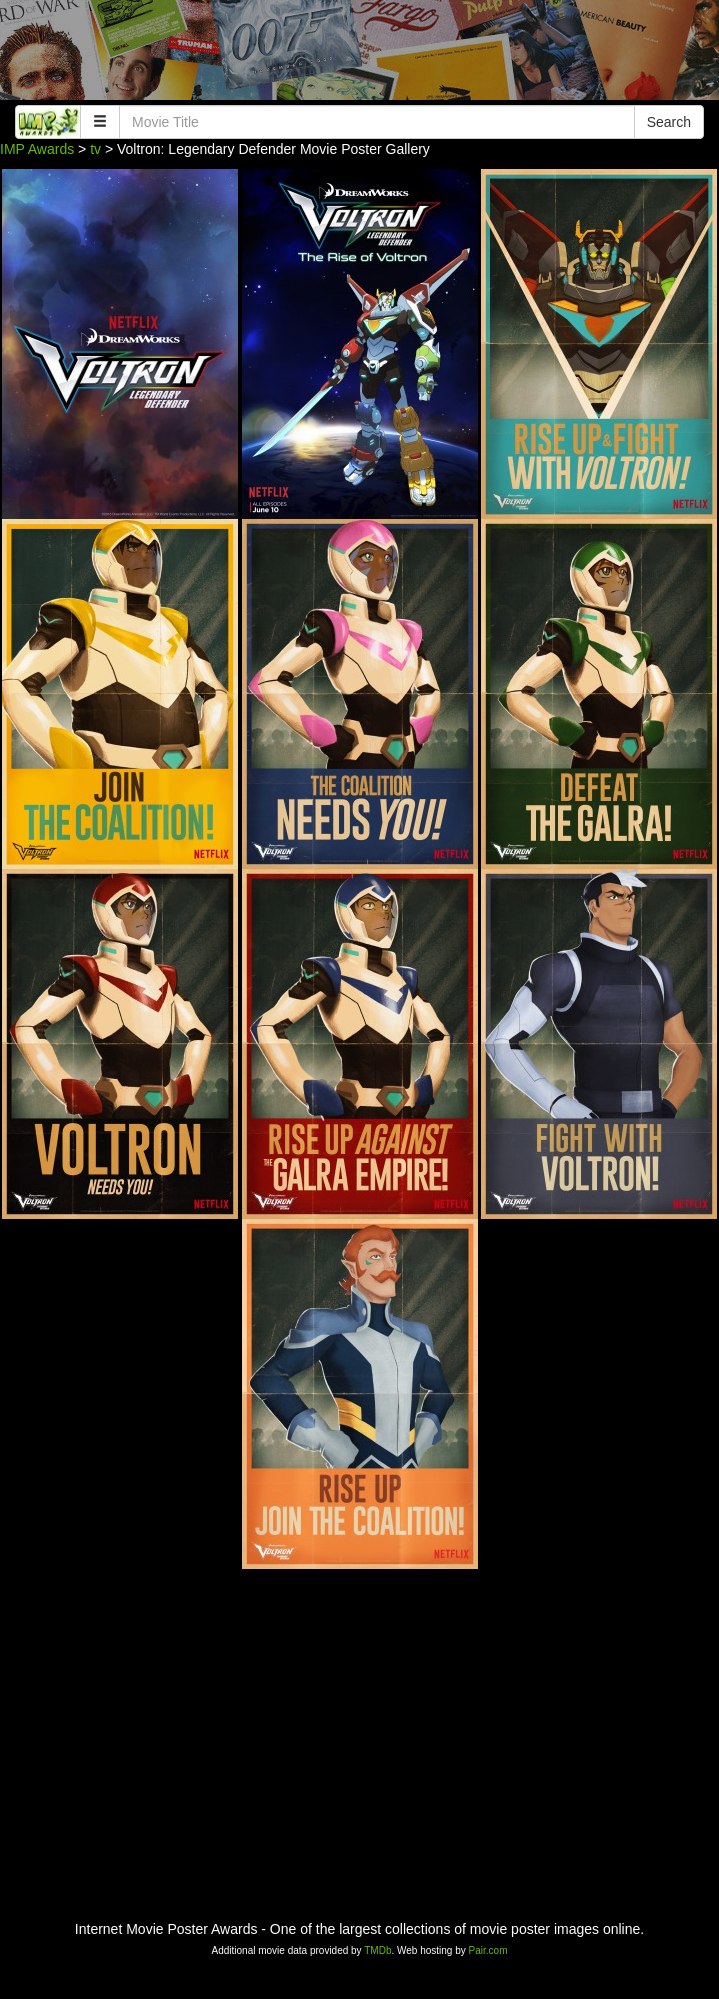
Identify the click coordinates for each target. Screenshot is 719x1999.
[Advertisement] (359, 55)
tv (95, 149)
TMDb (377, 1950)
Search (669, 122)
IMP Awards (37, 149)
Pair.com (488, 1950)
